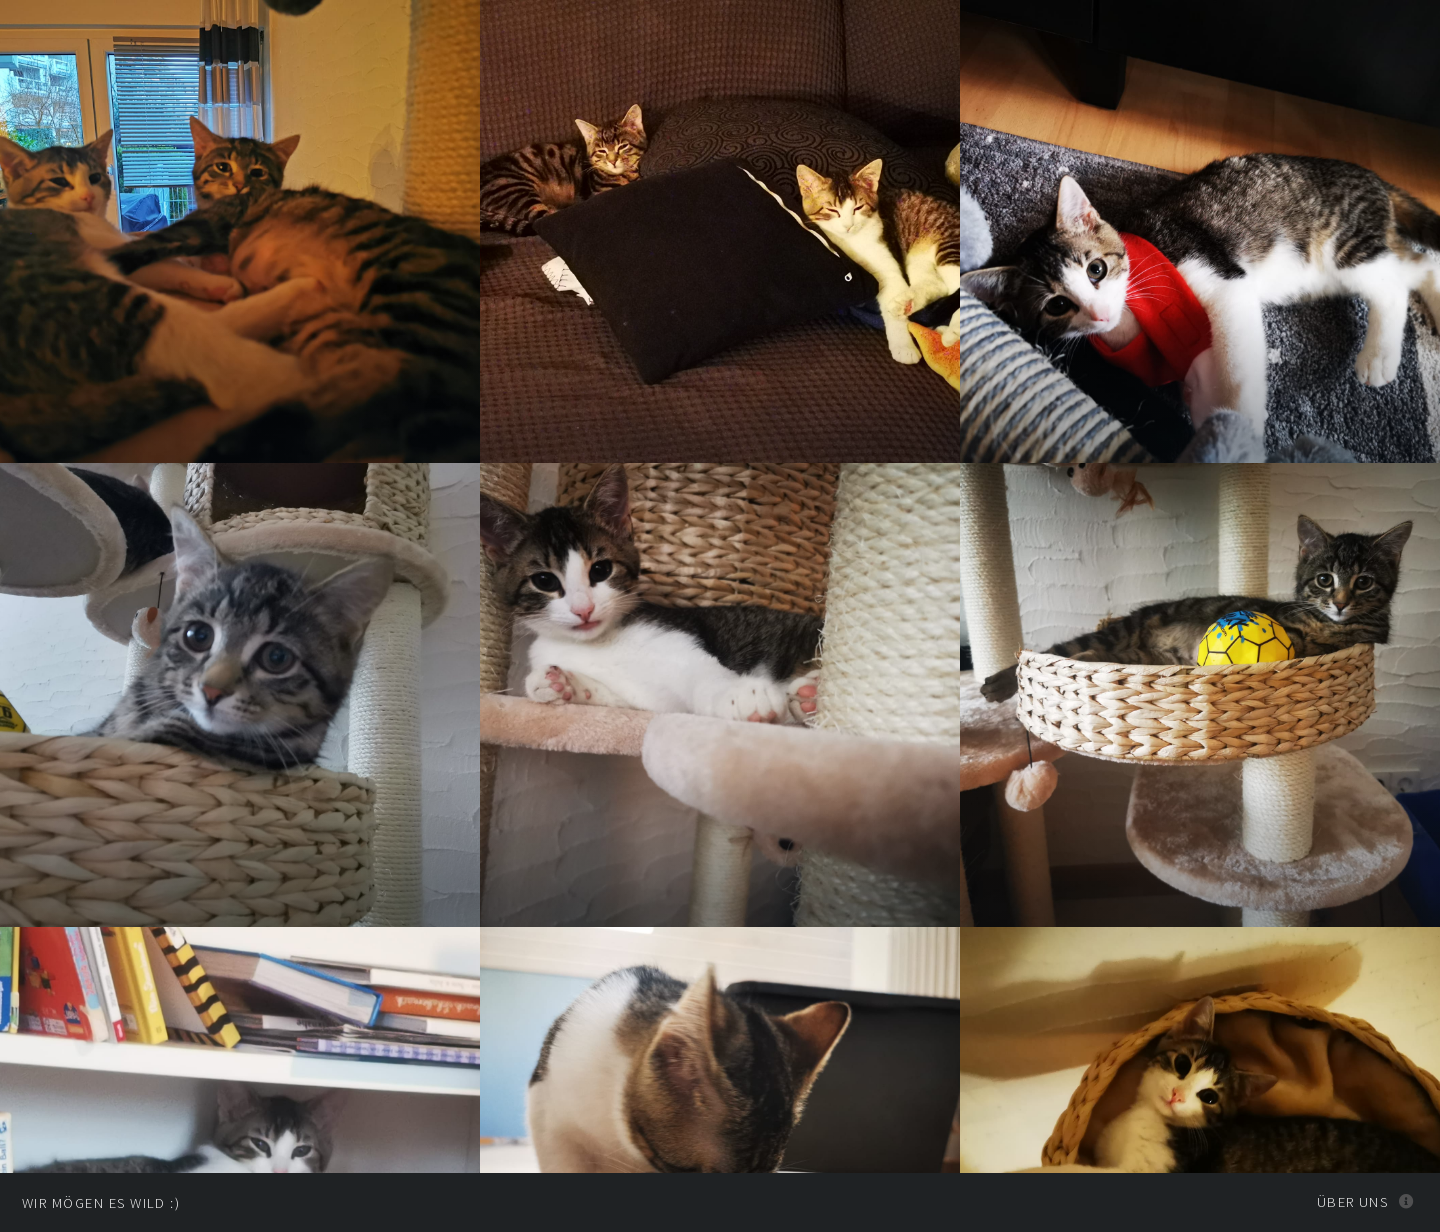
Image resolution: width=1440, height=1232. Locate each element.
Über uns (1353, 1202)
